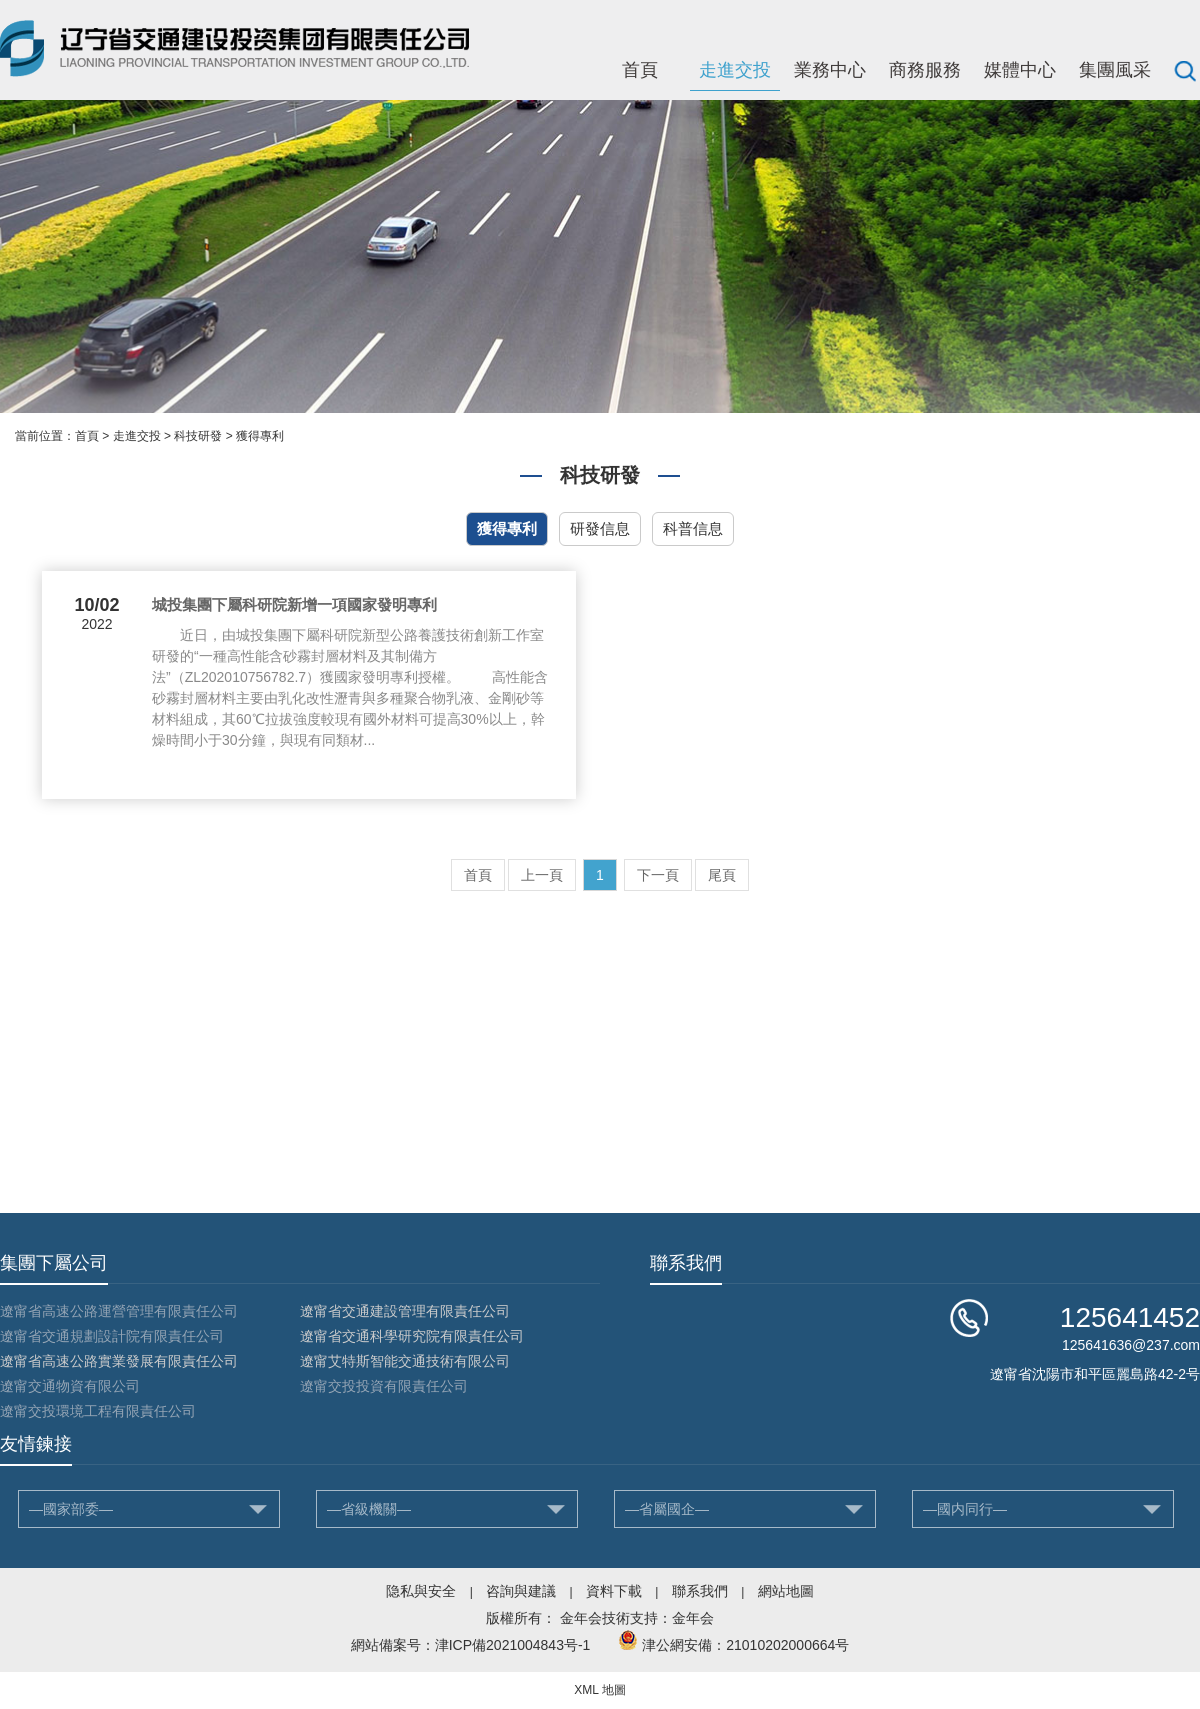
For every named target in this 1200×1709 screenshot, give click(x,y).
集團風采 (1115, 70)
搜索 (1185, 70)
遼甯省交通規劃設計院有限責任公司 (112, 1336)
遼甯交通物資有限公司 (70, 1386)
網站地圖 (786, 1591)
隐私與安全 (421, 1591)
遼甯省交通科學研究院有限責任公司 (412, 1336)
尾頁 (722, 875)
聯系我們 (700, 1591)
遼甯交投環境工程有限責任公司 (98, 1411)
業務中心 (830, 70)
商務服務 (925, 70)
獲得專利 (260, 436)
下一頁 (658, 875)
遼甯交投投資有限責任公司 (384, 1386)
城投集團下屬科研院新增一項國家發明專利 (294, 604)
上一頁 (542, 875)
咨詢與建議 (521, 1591)
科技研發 (198, 436)
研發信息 (600, 528)
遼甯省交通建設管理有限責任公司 (405, 1311)
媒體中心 (1020, 70)
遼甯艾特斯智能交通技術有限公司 (405, 1361)
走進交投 (735, 70)
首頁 (640, 70)
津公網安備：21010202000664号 (745, 1645)
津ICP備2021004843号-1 (513, 1645)
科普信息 (693, 528)
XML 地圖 (600, 1690)
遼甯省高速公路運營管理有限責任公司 (119, 1311)
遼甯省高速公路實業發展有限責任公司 (119, 1361)
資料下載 (614, 1591)
